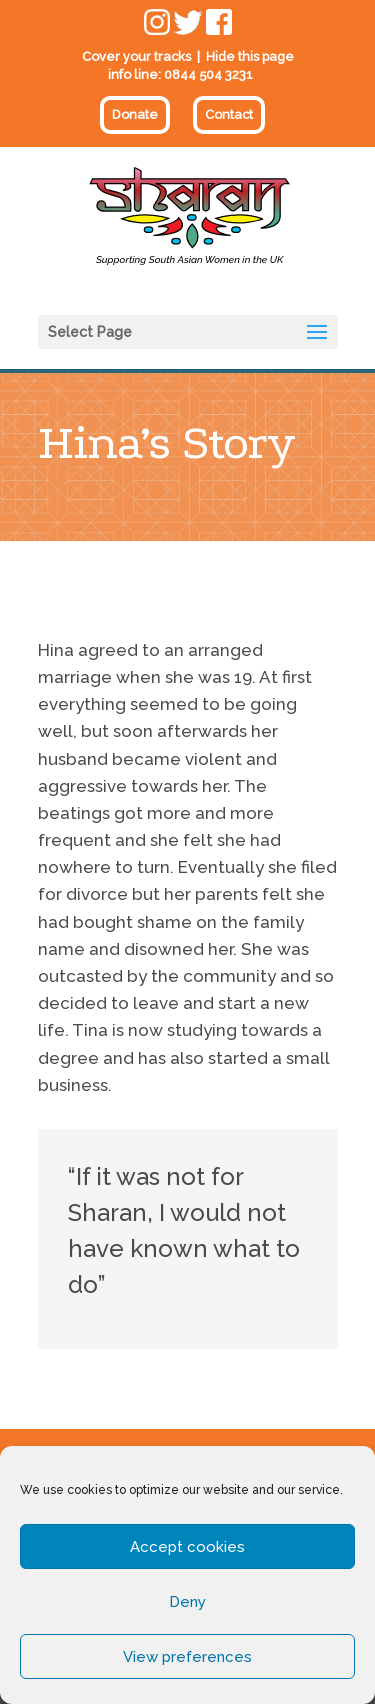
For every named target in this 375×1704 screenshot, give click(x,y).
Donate (135, 114)
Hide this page (250, 56)
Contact (229, 114)
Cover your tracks (136, 56)
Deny (187, 1602)
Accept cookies (187, 1547)
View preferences (187, 1657)
